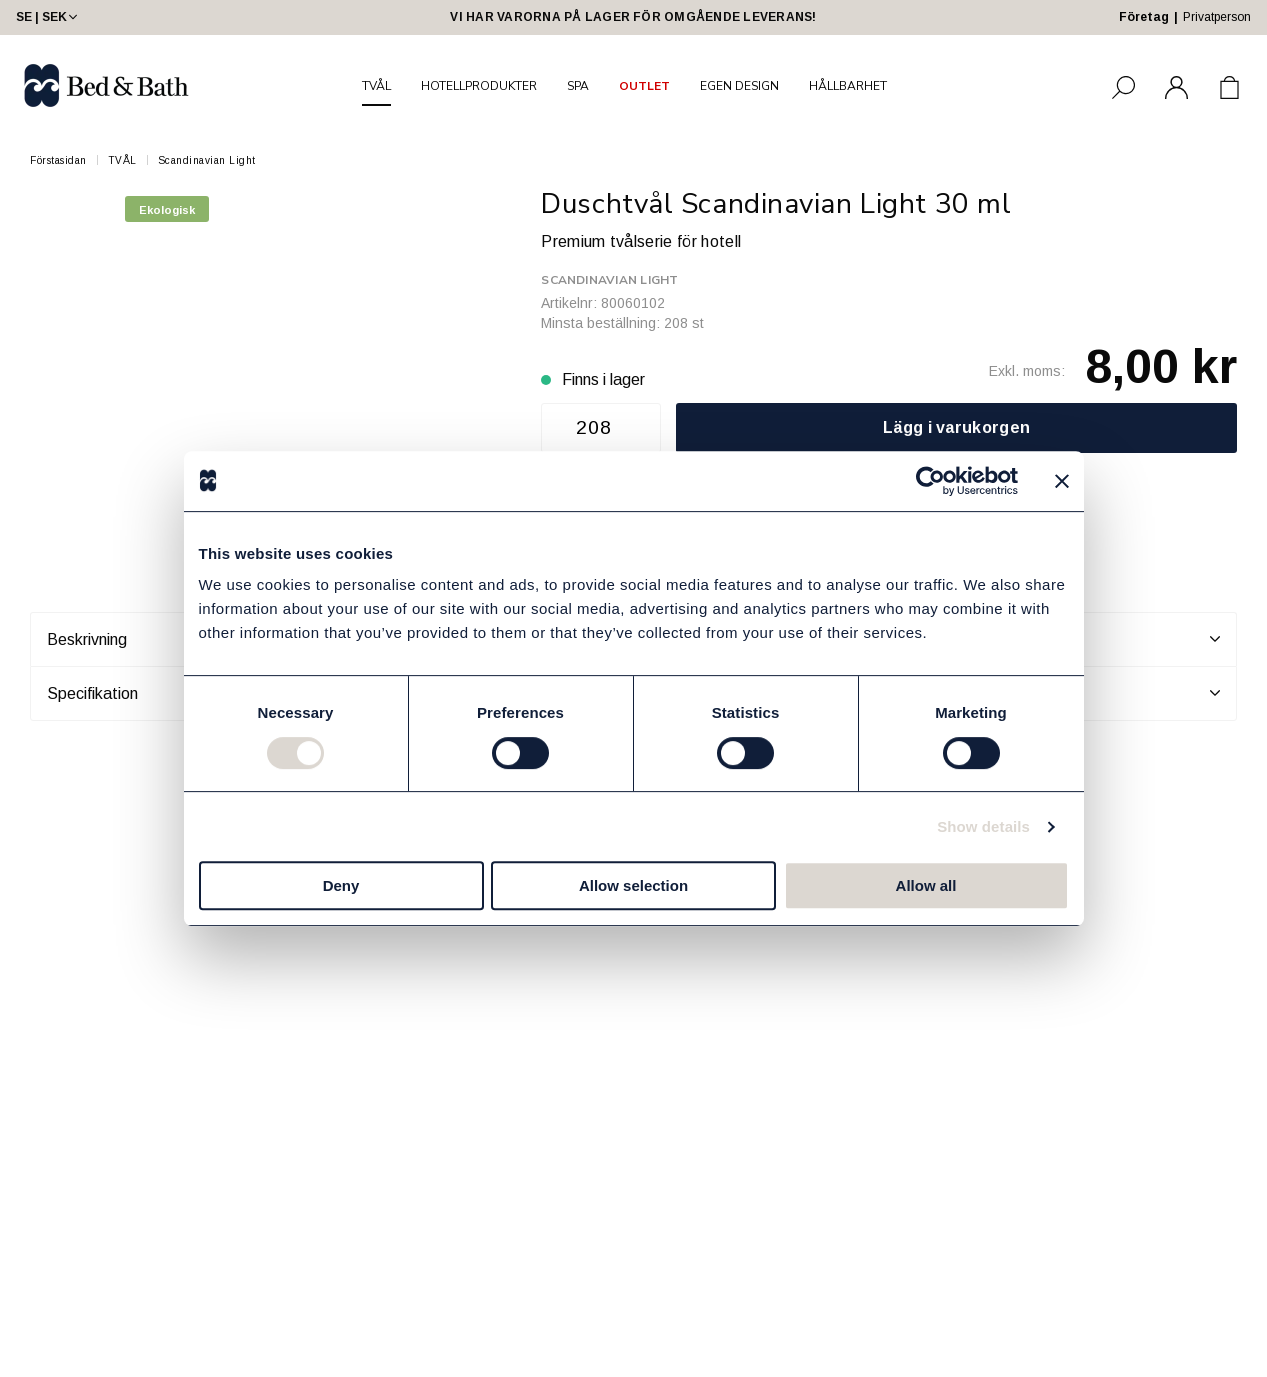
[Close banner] (1062, 481)
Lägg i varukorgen (956, 427)
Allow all (926, 885)
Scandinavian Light (207, 160)
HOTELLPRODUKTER (479, 86)
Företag (1144, 17)
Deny (341, 885)
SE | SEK (48, 17)
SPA (578, 86)
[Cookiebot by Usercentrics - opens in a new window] (930, 481)
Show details (983, 826)
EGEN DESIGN (739, 86)
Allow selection (633, 885)
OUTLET (644, 86)
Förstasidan (58, 160)
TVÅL (376, 86)
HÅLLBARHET (848, 86)
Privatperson (1217, 17)
